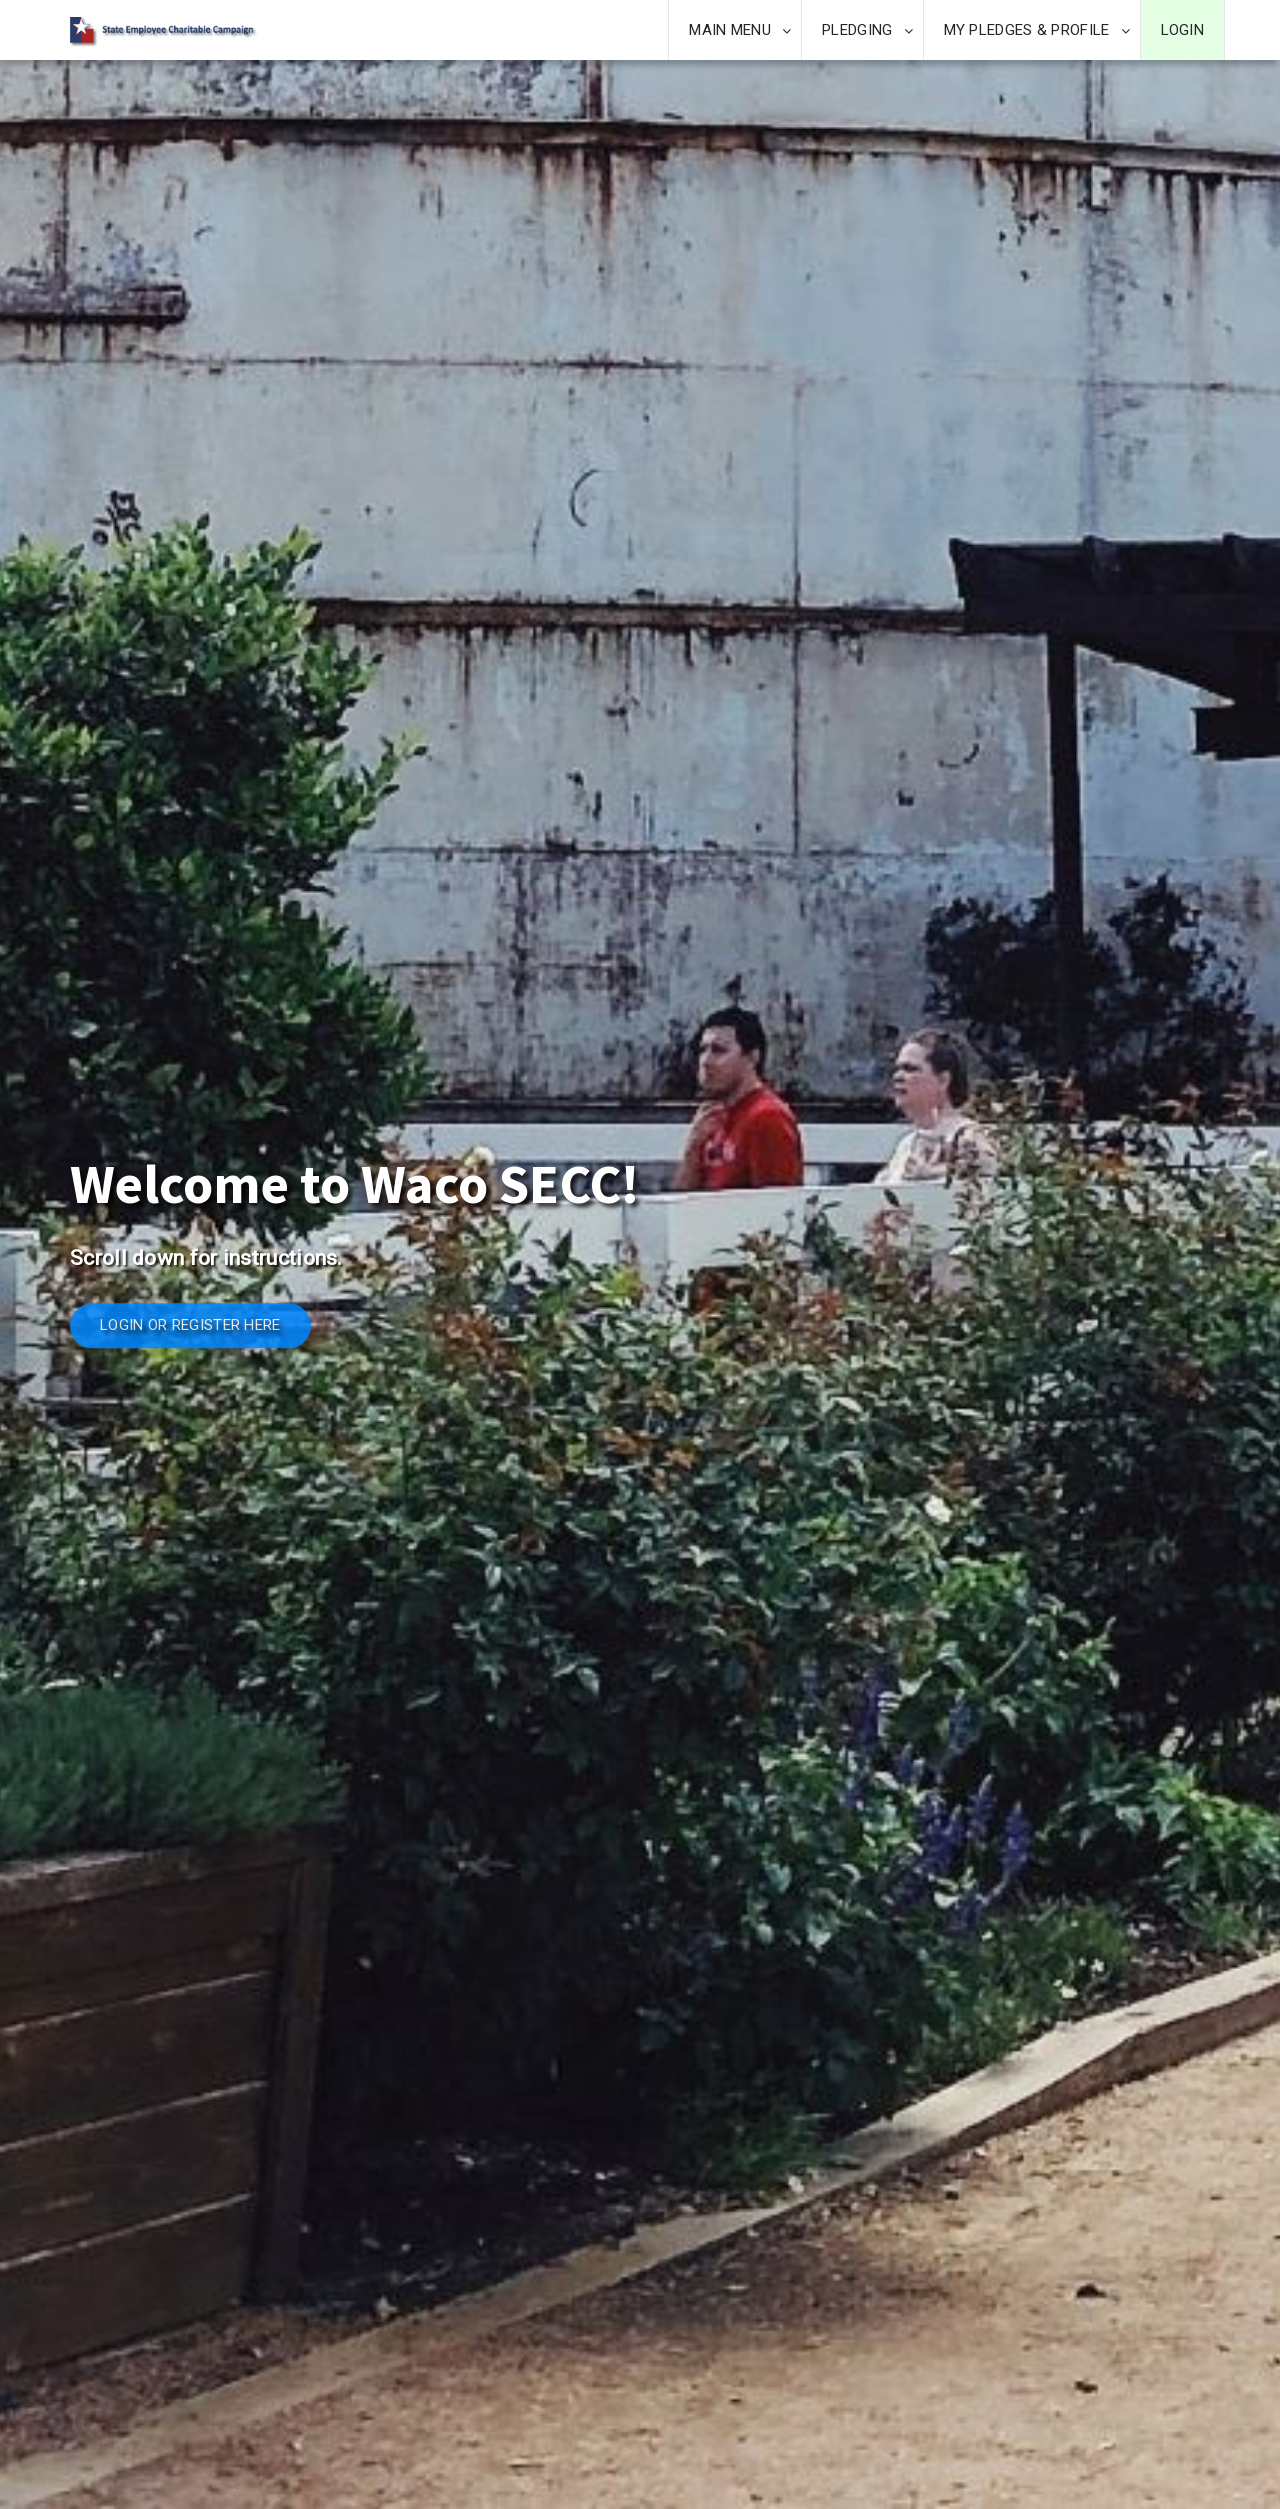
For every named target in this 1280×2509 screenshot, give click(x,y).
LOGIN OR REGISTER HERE (190, 1326)
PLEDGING (857, 30)
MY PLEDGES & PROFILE (1027, 30)
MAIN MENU (730, 30)
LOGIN (1183, 30)
